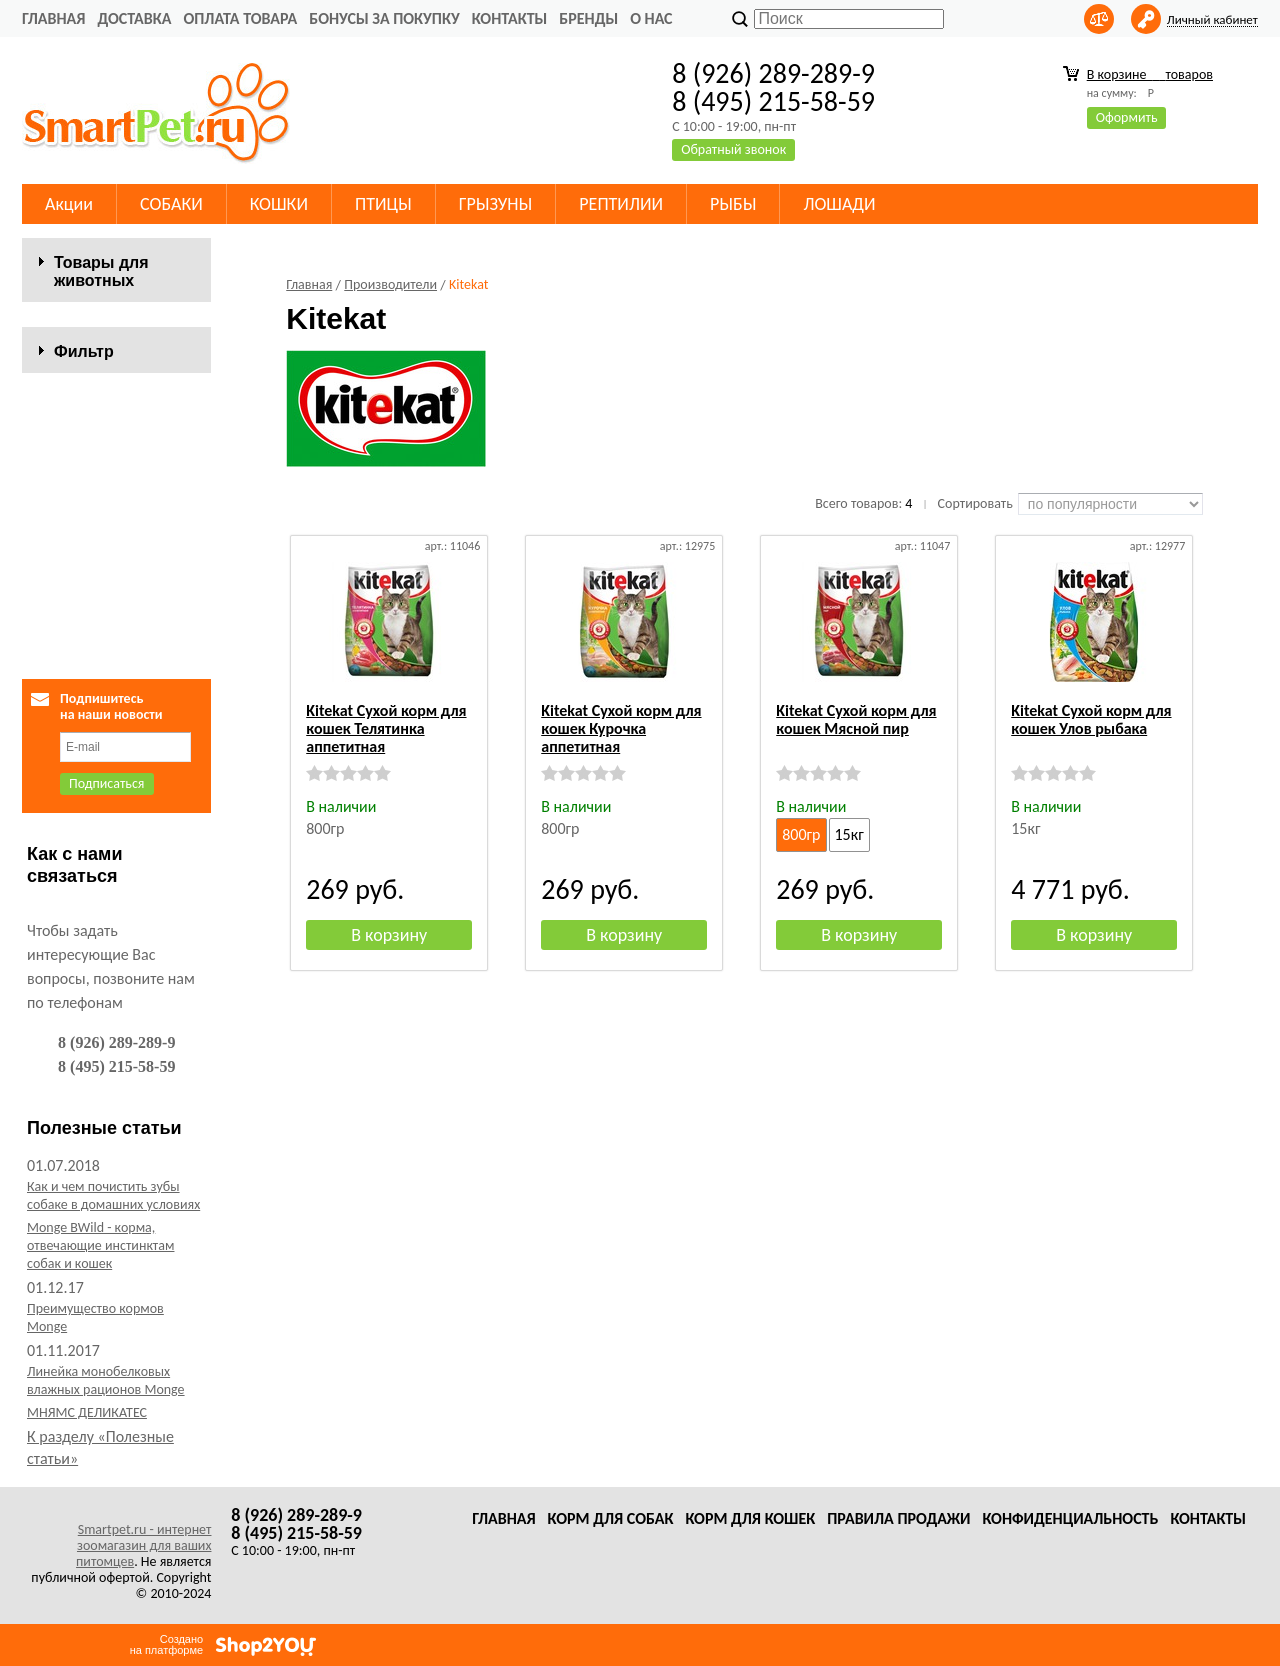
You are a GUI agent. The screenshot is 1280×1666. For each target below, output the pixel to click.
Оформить (1127, 117)
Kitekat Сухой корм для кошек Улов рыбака (1091, 719)
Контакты (510, 18)
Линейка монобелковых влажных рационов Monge (106, 1380)
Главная (53, 18)
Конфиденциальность (1070, 1518)
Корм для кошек (750, 1518)
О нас (651, 18)
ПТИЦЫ (383, 204)
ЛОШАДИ (839, 204)
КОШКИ (279, 204)
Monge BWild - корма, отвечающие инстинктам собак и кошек (100, 1245)
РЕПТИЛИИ (621, 204)
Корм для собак (611, 1518)
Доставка (134, 18)
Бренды (588, 18)
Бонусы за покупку (384, 18)
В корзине (1150, 74)
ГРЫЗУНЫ (496, 204)
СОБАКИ (171, 204)
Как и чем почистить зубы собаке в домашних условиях (113, 1195)
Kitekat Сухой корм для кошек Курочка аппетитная (621, 728)
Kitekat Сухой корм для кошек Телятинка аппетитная (386, 728)
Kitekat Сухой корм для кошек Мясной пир (856, 719)
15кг (849, 834)
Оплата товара (240, 18)
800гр (801, 834)
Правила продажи (898, 1518)
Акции (69, 204)
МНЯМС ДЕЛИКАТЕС (87, 1412)
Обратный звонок (733, 149)
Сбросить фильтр (116, 610)
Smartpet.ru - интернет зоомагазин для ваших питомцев (143, 1545)
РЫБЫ (733, 204)
